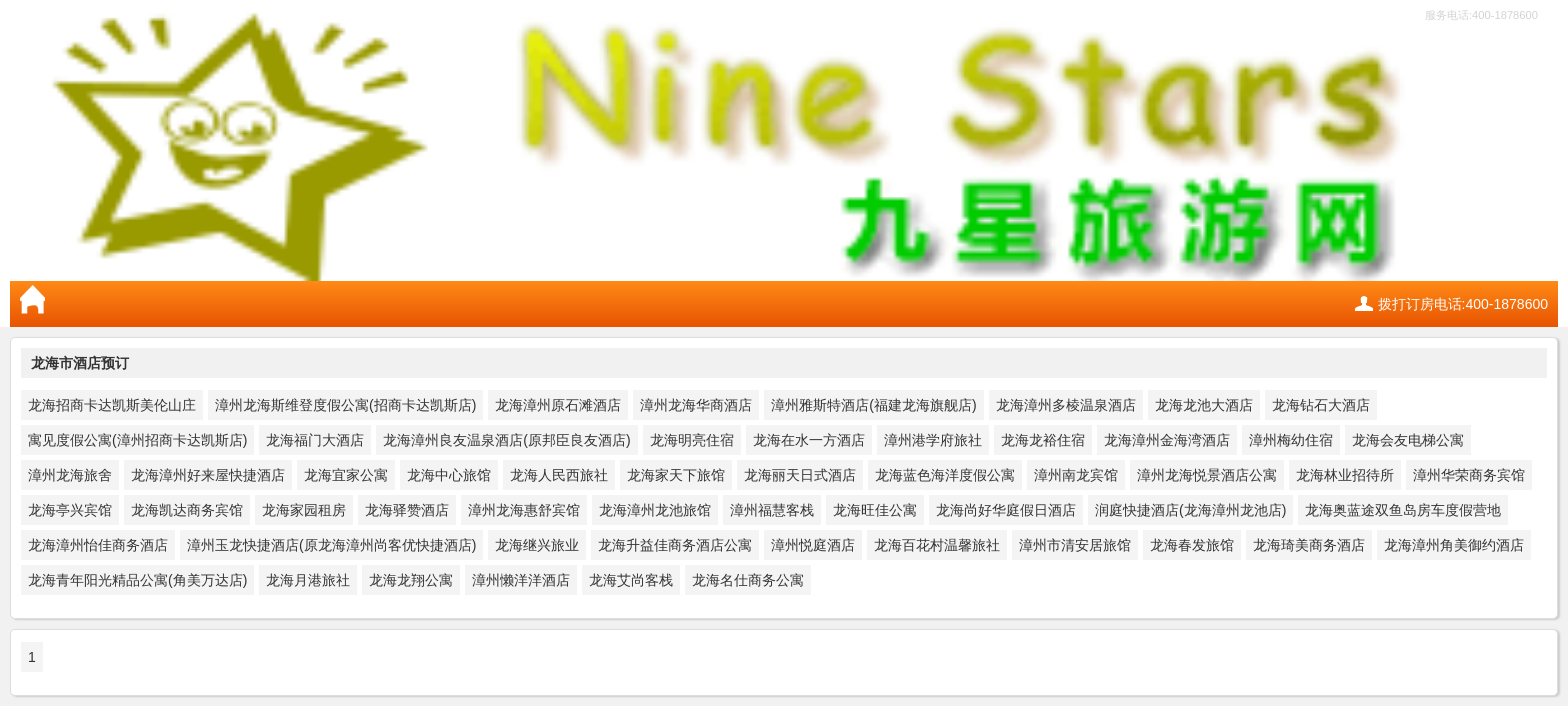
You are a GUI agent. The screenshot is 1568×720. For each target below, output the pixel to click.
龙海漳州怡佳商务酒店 (98, 545)
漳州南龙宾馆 (1076, 475)
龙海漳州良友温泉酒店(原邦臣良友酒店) (506, 440)
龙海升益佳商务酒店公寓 (675, 545)
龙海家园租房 (304, 510)
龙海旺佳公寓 (875, 510)
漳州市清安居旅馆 (1075, 545)
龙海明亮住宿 (692, 440)
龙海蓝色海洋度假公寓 (945, 475)
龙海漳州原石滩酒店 (558, 405)
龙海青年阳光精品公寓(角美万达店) (137, 580)
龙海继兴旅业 (537, 545)
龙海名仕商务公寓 (748, 580)
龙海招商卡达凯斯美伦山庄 (112, 405)
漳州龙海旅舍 (70, 475)
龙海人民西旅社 (559, 475)
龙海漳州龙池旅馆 (655, 510)
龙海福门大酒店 (315, 440)
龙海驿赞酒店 (407, 510)
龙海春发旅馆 (1192, 545)
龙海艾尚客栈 (631, 580)
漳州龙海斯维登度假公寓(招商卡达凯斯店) (345, 405)
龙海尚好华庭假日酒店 (1006, 510)
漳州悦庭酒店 (813, 545)
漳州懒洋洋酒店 (521, 580)
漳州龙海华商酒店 (696, 405)
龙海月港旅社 (308, 580)
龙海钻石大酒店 (1321, 405)
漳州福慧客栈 (772, 510)
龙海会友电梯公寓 (1408, 440)
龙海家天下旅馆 (676, 475)
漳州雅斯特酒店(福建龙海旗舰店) (873, 405)
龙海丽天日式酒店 (800, 475)
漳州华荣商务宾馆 (1469, 475)
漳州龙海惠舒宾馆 (524, 510)
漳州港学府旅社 (933, 440)
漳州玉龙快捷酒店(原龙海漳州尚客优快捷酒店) (331, 545)
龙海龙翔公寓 (411, 580)
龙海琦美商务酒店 (1309, 545)
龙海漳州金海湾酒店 (1167, 440)
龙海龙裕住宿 (1043, 440)
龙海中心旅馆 (449, 475)
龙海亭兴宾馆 (70, 510)
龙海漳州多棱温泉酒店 (1066, 405)
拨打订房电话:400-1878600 (1463, 304)
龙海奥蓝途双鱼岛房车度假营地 (1403, 510)
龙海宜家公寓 (346, 475)
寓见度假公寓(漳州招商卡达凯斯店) (137, 440)
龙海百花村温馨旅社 (937, 545)
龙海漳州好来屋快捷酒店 (208, 475)
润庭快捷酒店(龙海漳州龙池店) (1190, 510)
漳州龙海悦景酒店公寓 (1207, 475)
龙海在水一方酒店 (809, 440)
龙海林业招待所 (1345, 475)
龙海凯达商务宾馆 (187, 510)
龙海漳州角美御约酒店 (1454, 545)
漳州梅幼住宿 (1291, 440)
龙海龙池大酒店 (1204, 405)
